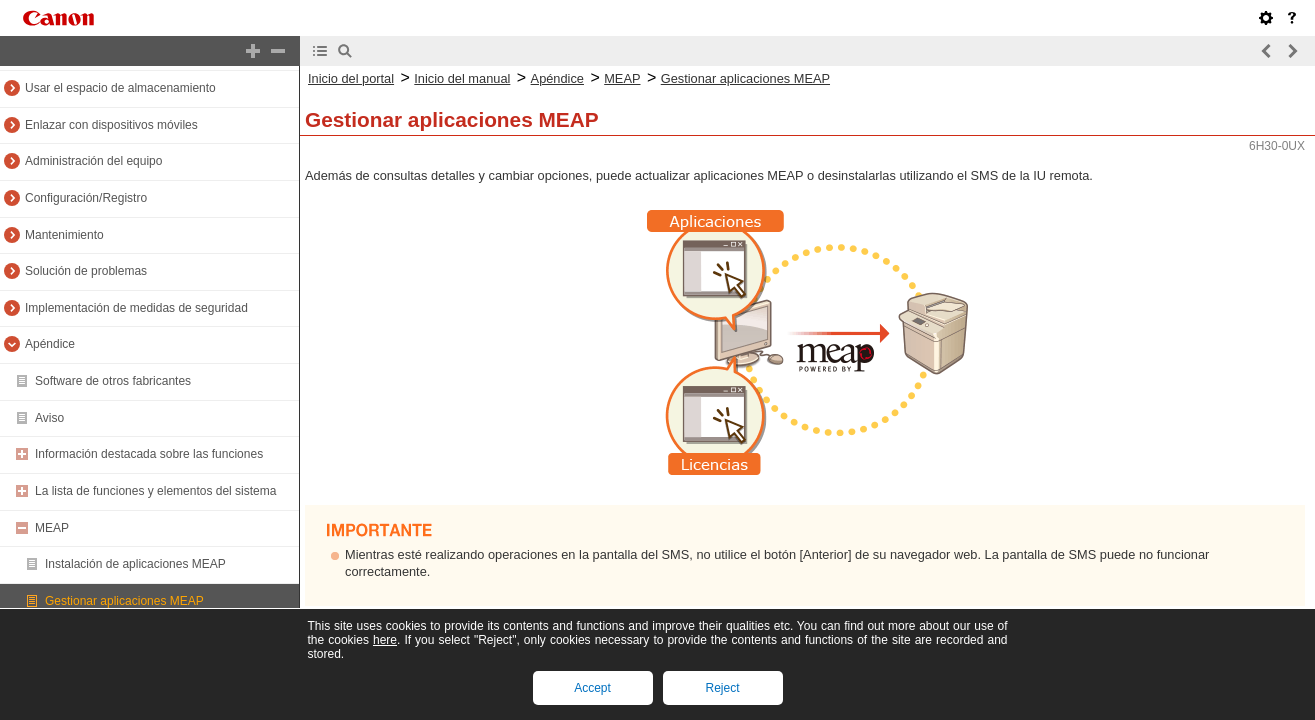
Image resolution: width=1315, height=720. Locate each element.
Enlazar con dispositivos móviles (111, 125)
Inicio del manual (462, 78)
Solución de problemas (86, 271)
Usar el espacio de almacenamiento (120, 88)
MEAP (52, 528)
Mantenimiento (64, 235)
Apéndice (50, 344)
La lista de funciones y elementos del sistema (155, 491)
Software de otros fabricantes (113, 381)
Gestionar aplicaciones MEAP (124, 601)
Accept (592, 688)
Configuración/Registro (86, 198)
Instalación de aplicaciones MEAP (135, 564)
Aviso (49, 418)
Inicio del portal (351, 78)
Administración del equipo (93, 161)
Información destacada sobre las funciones (149, 454)
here (385, 640)
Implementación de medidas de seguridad (136, 308)
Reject (722, 688)
